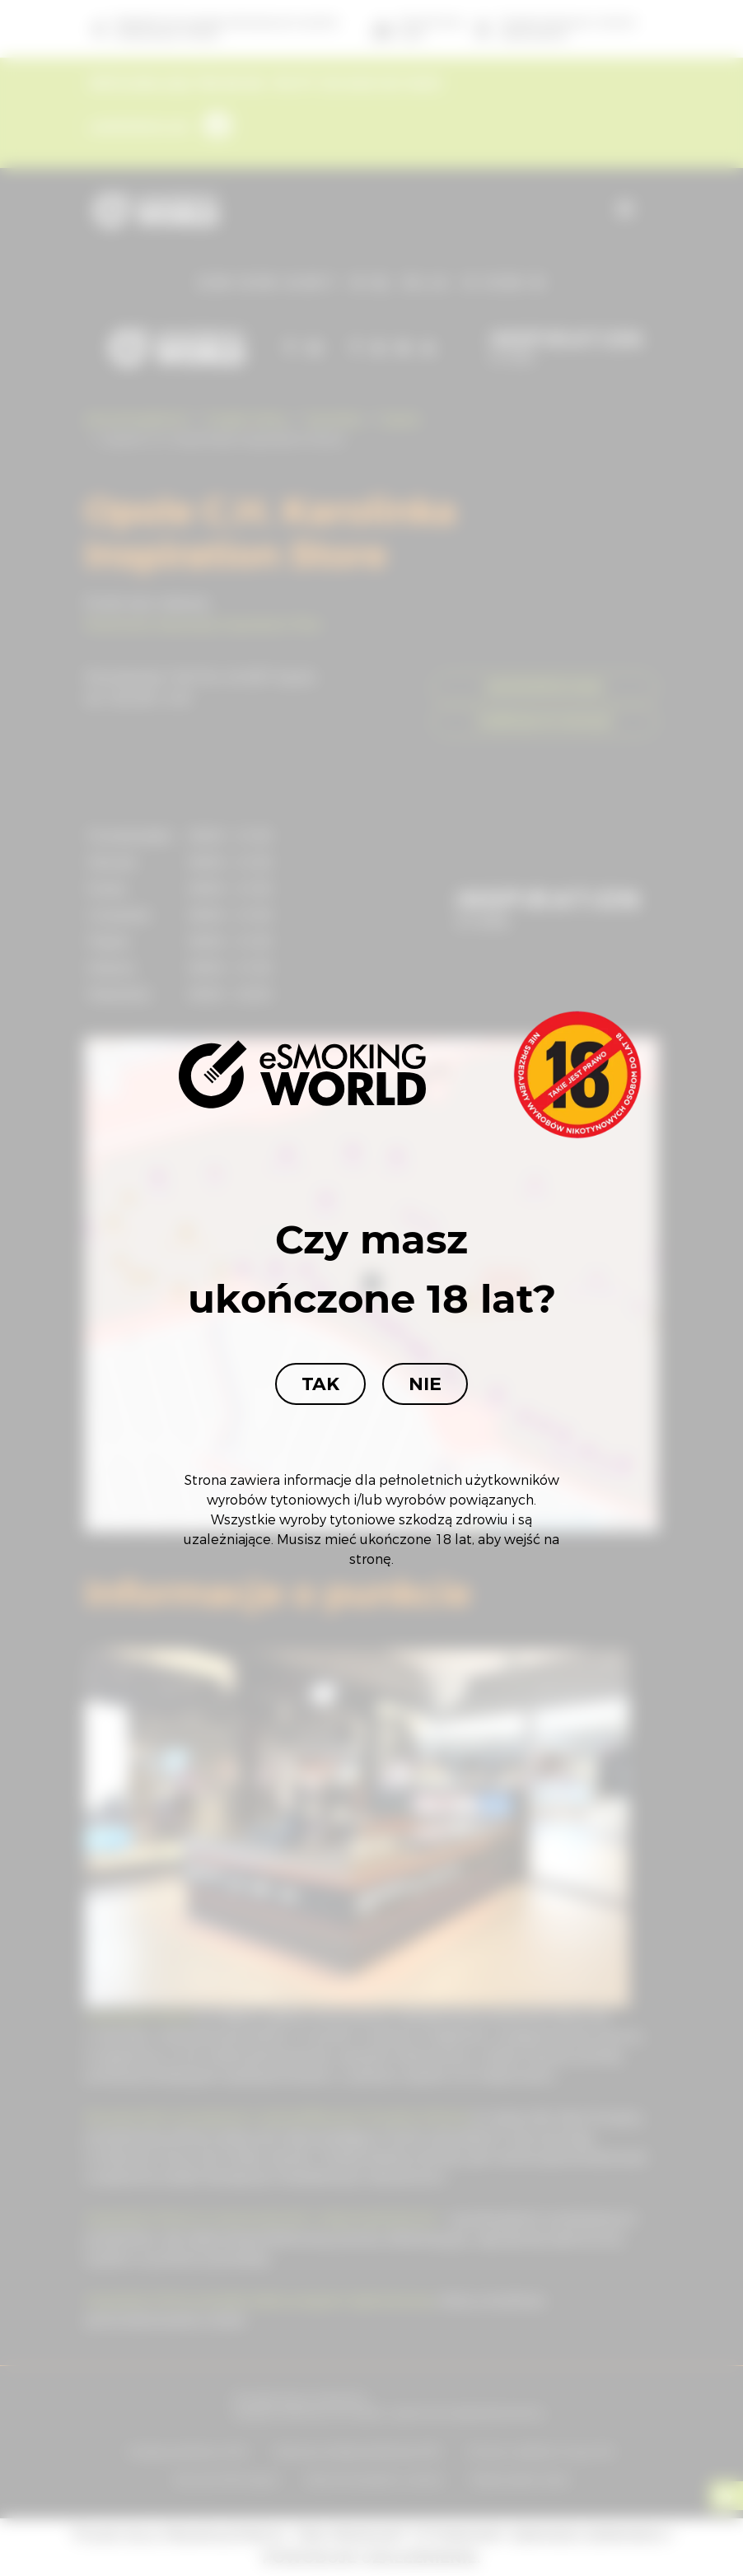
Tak (320, 1384)
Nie (425, 1384)
